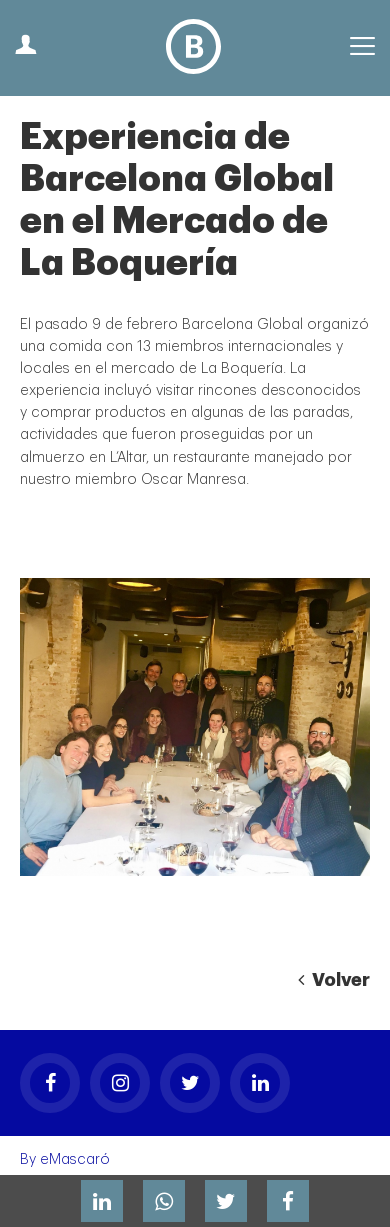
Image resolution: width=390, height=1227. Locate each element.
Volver (334, 980)
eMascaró (75, 1159)
